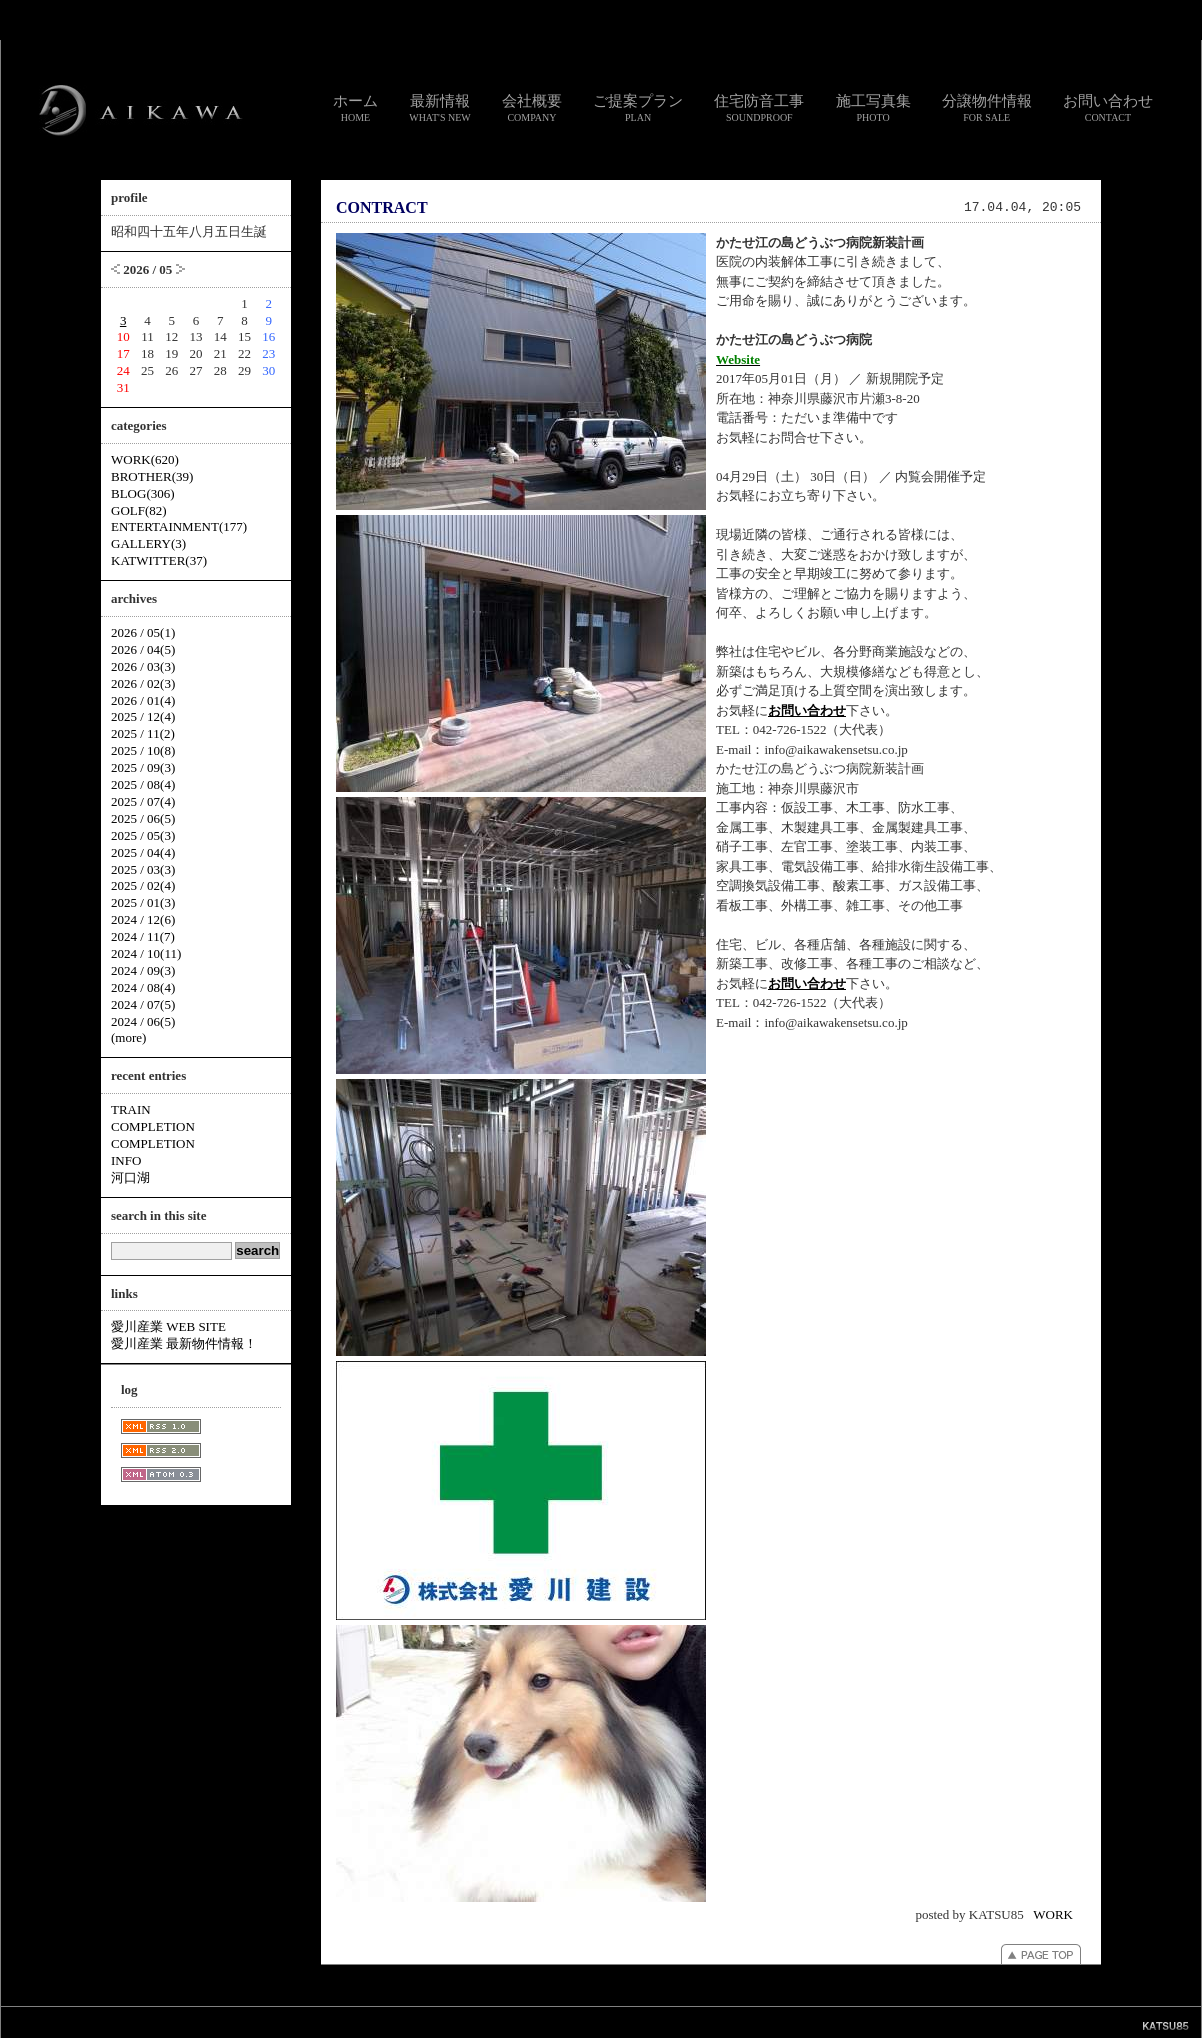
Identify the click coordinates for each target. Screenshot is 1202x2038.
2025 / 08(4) (143, 784)
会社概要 (532, 108)
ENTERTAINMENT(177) (179, 526)
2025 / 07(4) (143, 801)
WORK (1053, 1914)
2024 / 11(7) (143, 936)
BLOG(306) (143, 493)
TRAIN (131, 1109)
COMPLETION (153, 1126)
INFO (126, 1160)
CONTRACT (382, 207)
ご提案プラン (638, 108)
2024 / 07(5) (143, 1004)
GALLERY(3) (148, 543)
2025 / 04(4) (143, 852)
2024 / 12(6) (143, 919)
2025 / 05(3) (143, 835)
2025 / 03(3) (143, 869)
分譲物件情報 (987, 108)
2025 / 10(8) (143, 750)
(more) (128, 1037)
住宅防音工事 (759, 108)
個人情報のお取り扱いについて (609, 2021)
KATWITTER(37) (159, 560)
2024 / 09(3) (143, 970)
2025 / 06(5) (143, 818)
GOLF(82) (139, 510)
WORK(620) (145, 459)
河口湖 (130, 1177)
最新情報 (440, 108)
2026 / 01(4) (143, 700)
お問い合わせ (1108, 108)
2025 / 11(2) (143, 733)
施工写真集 (873, 108)
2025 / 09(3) (143, 767)
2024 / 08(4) (143, 987)
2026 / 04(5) (143, 649)
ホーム (355, 108)
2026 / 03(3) (143, 666)
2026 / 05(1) (143, 632)
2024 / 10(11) (146, 953)
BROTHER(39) (152, 476)
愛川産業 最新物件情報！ (184, 1343)
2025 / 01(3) (143, 902)
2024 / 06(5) (143, 1021)
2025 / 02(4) (143, 885)
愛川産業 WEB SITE (168, 1326)
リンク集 (509, 2021)
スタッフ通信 (379, 2021)
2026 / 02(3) (143, 683)
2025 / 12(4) (143, 716)
